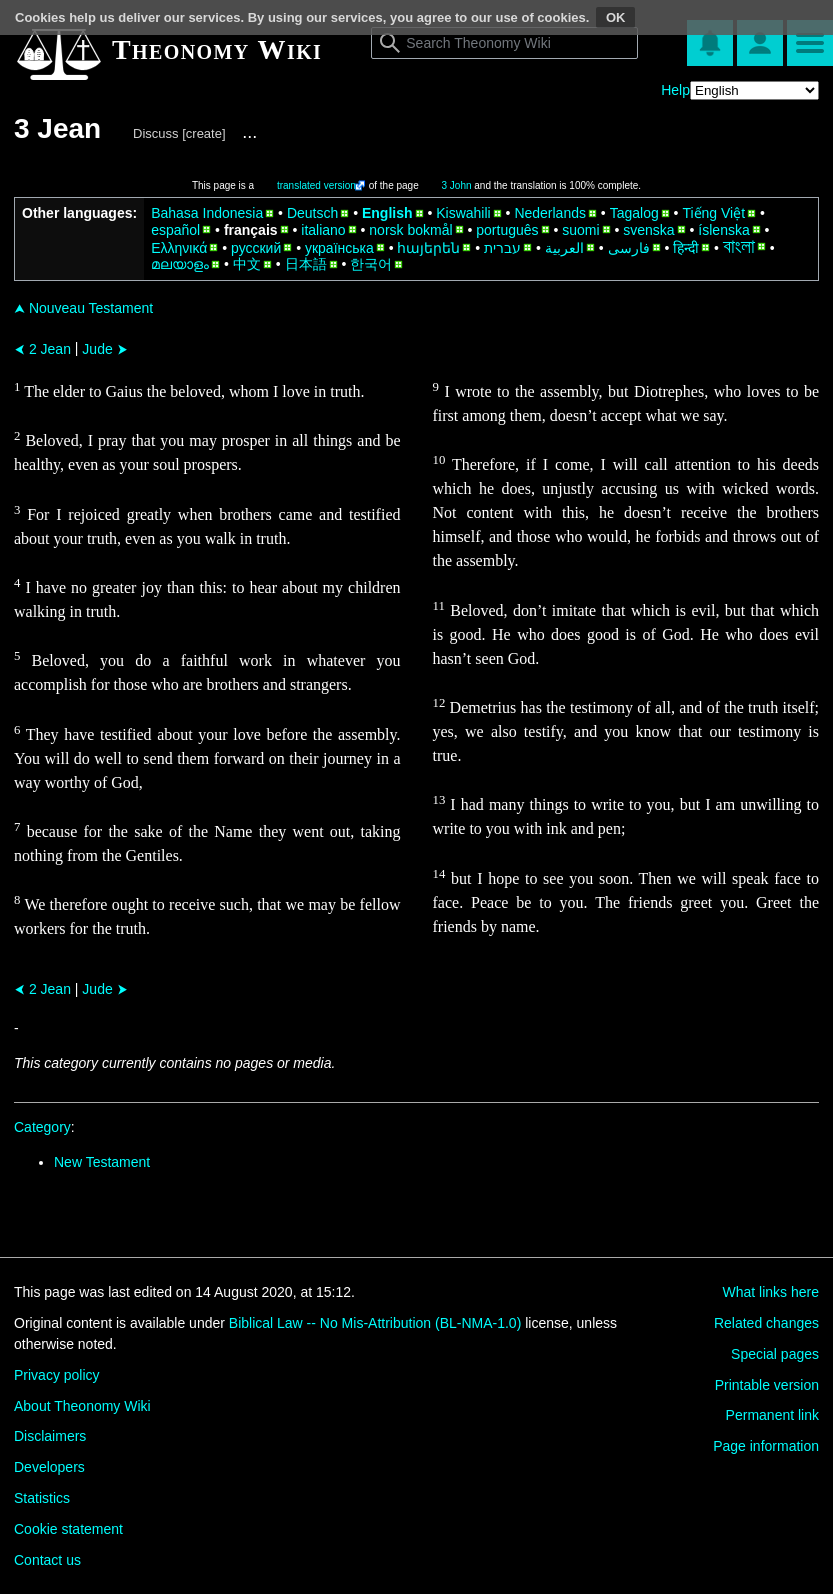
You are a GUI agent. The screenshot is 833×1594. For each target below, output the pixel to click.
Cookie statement (68, 1529)
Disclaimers (50, 1436)
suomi (580, 230)
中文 (247, 264)
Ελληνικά (179, 248)
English (387, 213)
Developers (49, 1467)
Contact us (47, 1560)
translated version (316, 185)
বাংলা (739, 247)
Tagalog (634, 213)
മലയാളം (180, 264)
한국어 (371, 264)
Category (42, 1127)
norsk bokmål (410, 230)
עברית (502, 248)
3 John (457, 185)
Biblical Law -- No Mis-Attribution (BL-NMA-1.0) (375, 1323)
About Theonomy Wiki (82, 1406)
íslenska (723, 230)
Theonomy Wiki (217, 49)
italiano (323, 230)
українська (339, 248)
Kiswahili (463, 213)
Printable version (767, 1385)
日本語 (306, 264)
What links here (771, 1292)
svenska (648, 230)
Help (675, 90)
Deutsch (312, 213)
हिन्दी (686, 248)
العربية (564, 248)
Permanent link (772, 1415)
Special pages (775, 1354)
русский (256, 248)
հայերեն (428, 248)
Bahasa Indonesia (207, 213)
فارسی (629, 248)
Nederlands (550, 213)
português (507, 230)
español (175, 230)
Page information (766, 1446)
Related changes (766, 1323)
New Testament (102, 1162)
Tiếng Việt (713, 213)
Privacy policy (57, 1375)
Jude (104, 349)
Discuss (156, 133)
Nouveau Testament (83, 308)
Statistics (42, 1498)
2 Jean (42, 349)
